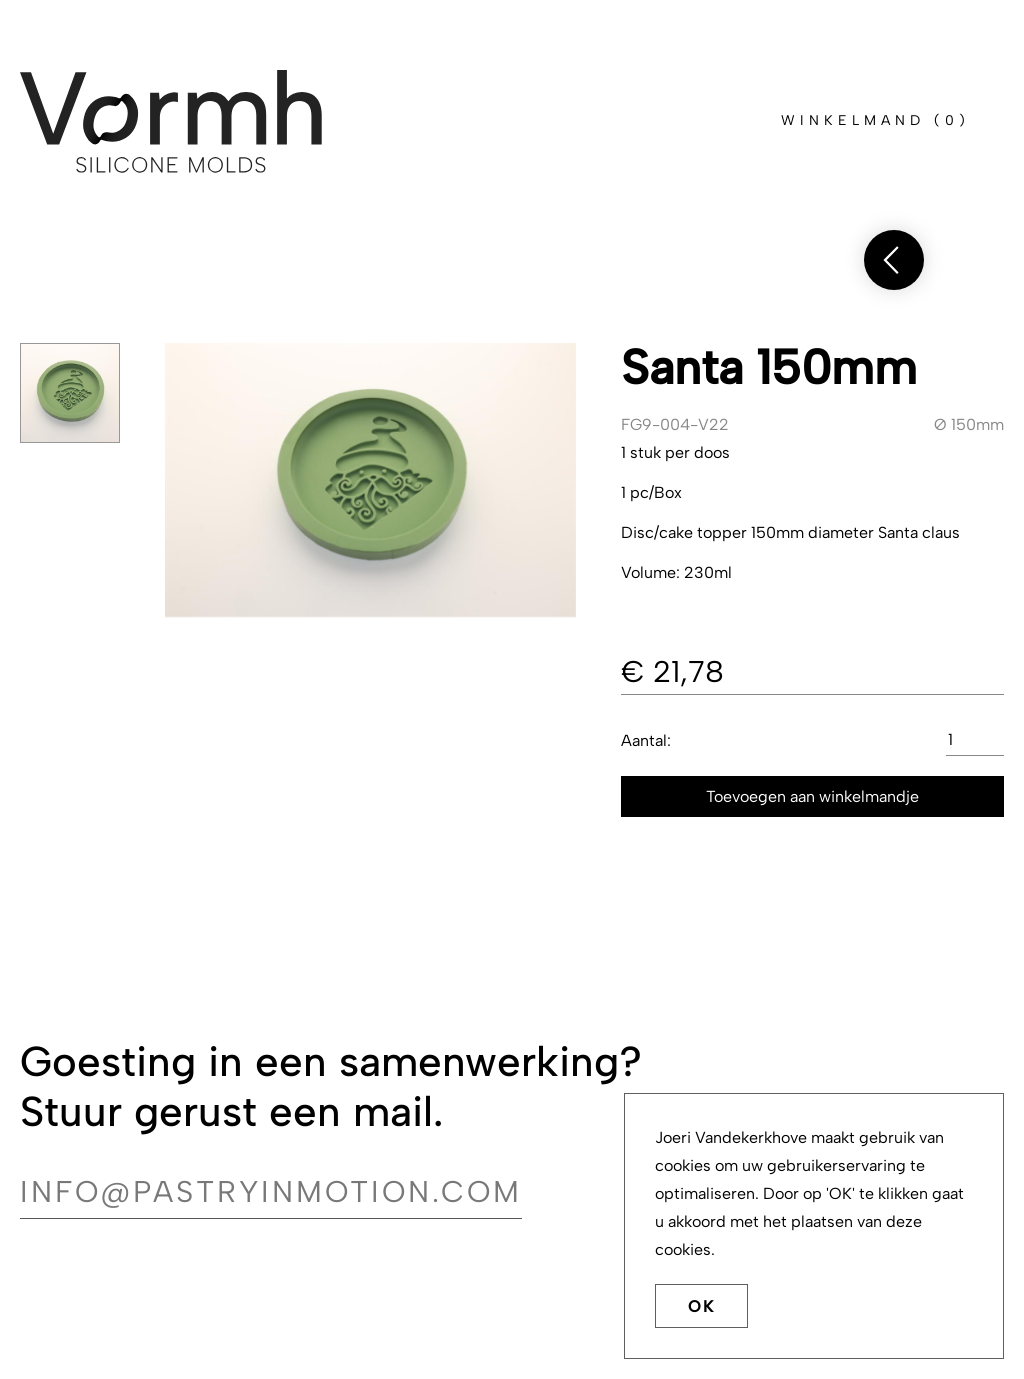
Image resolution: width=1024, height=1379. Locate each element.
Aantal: (646, 740)
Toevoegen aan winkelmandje (812, 796)
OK (701, 1306)
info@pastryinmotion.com (271, 1191)
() (875, 120)
